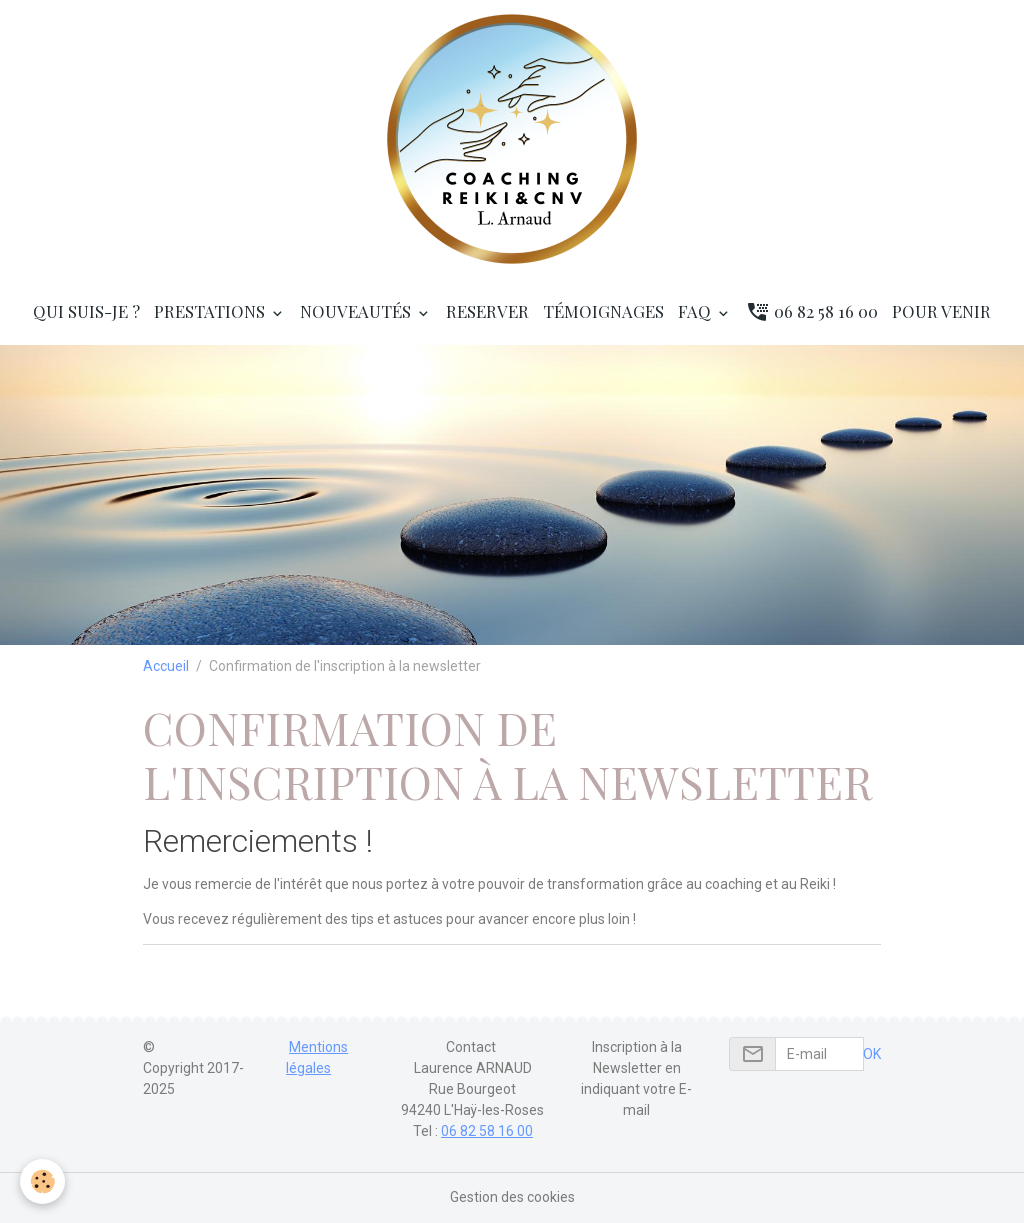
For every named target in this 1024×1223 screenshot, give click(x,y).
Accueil (166, 666)
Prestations (211, 311)
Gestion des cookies (512, 1197)
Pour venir (941, 311)
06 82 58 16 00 (812, 311)
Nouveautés (357, 311)
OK (872, 1054)
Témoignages (603, 311)
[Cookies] (42, 1181)
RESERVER (487, 311)
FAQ (696, 311)
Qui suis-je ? (86, 311)
